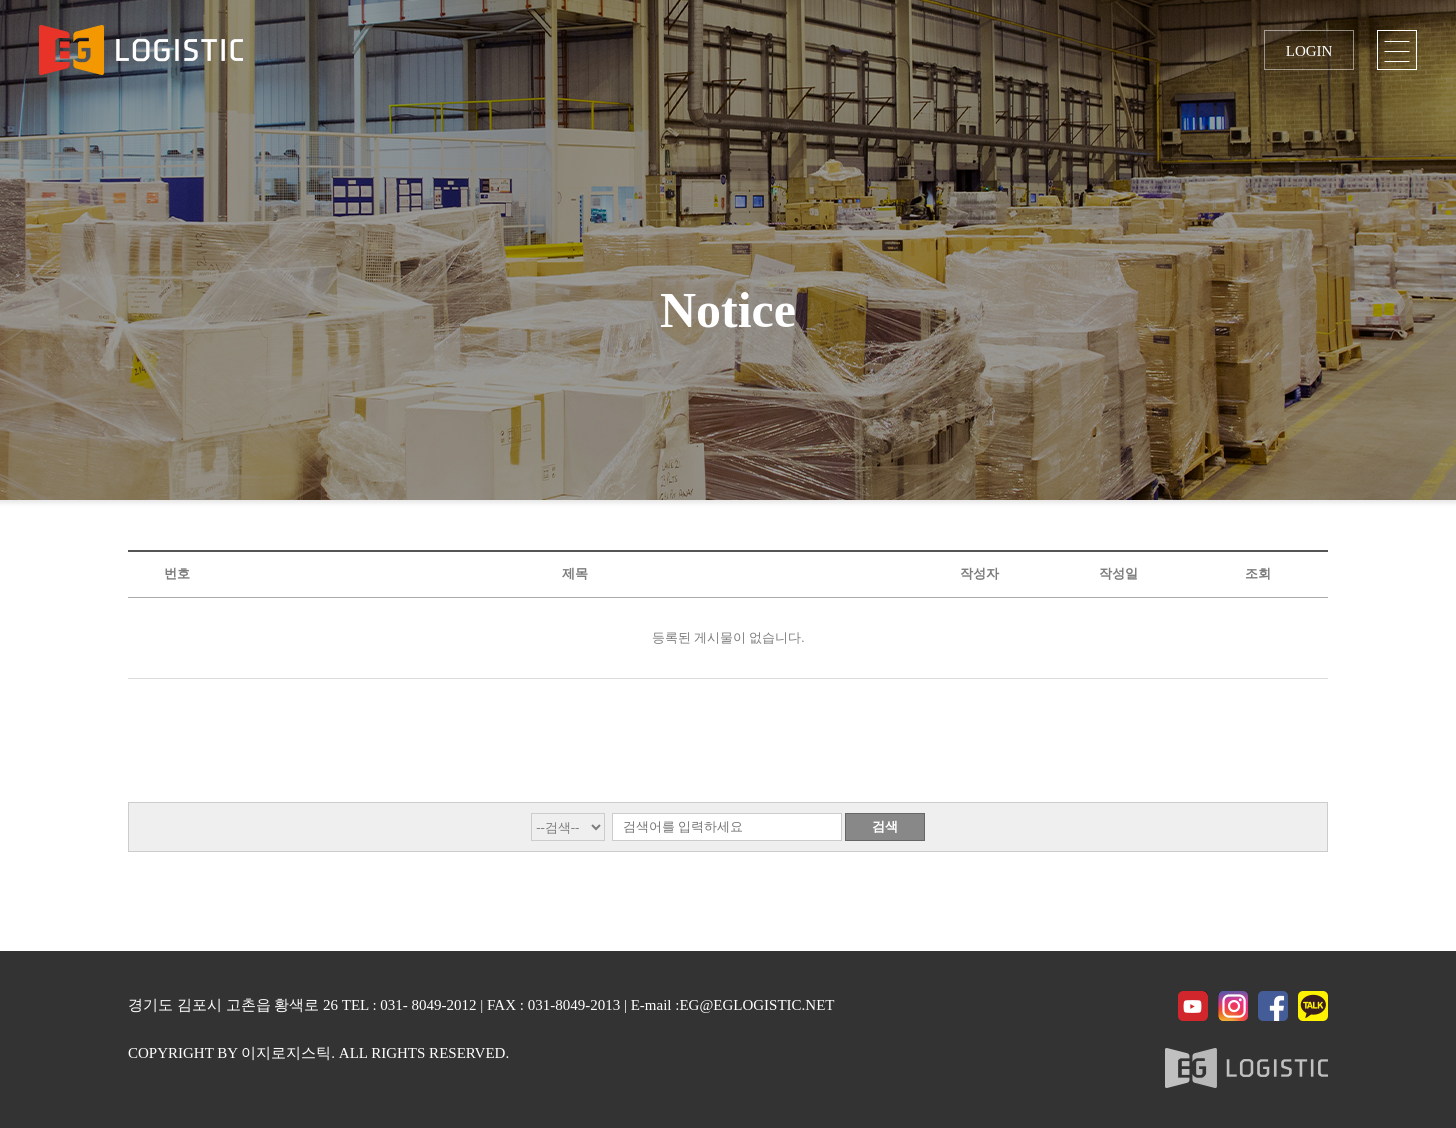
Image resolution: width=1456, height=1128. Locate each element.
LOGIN (1309, 51)
